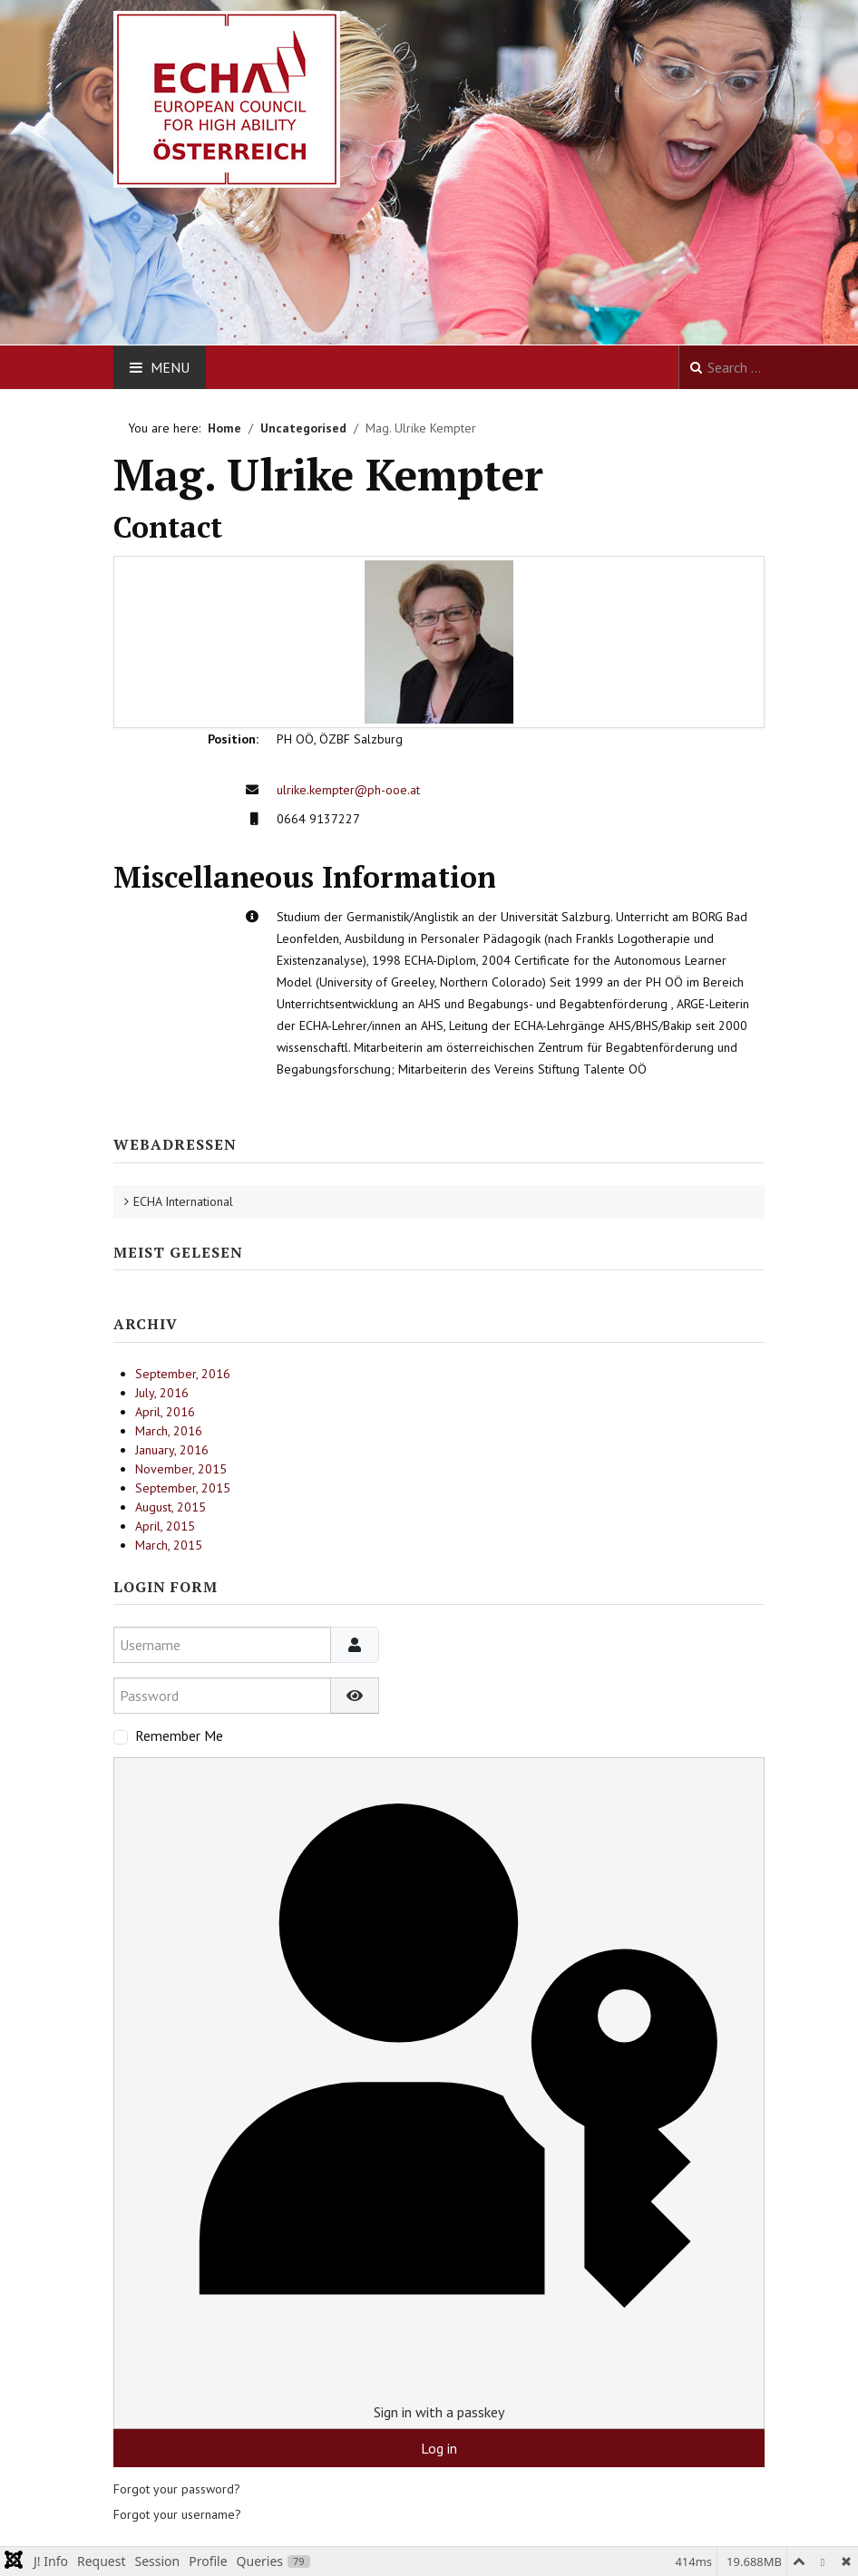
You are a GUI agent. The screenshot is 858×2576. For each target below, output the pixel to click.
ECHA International (183, 1201)
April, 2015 (165, 1526)
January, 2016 (172, 1450)
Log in (439, 2448)
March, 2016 (168, 1431)
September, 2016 (182, 1374)
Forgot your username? (177, 2514)
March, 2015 (168, 1545)
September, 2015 (182, 1488)
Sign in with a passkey (438, 2092)
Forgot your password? (176, 2489)
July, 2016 (162, 1393)
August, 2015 (170, 1507)
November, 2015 (181, 1469)
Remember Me (179, 1735)
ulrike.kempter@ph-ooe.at (348, 790)
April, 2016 (165, 1412)
